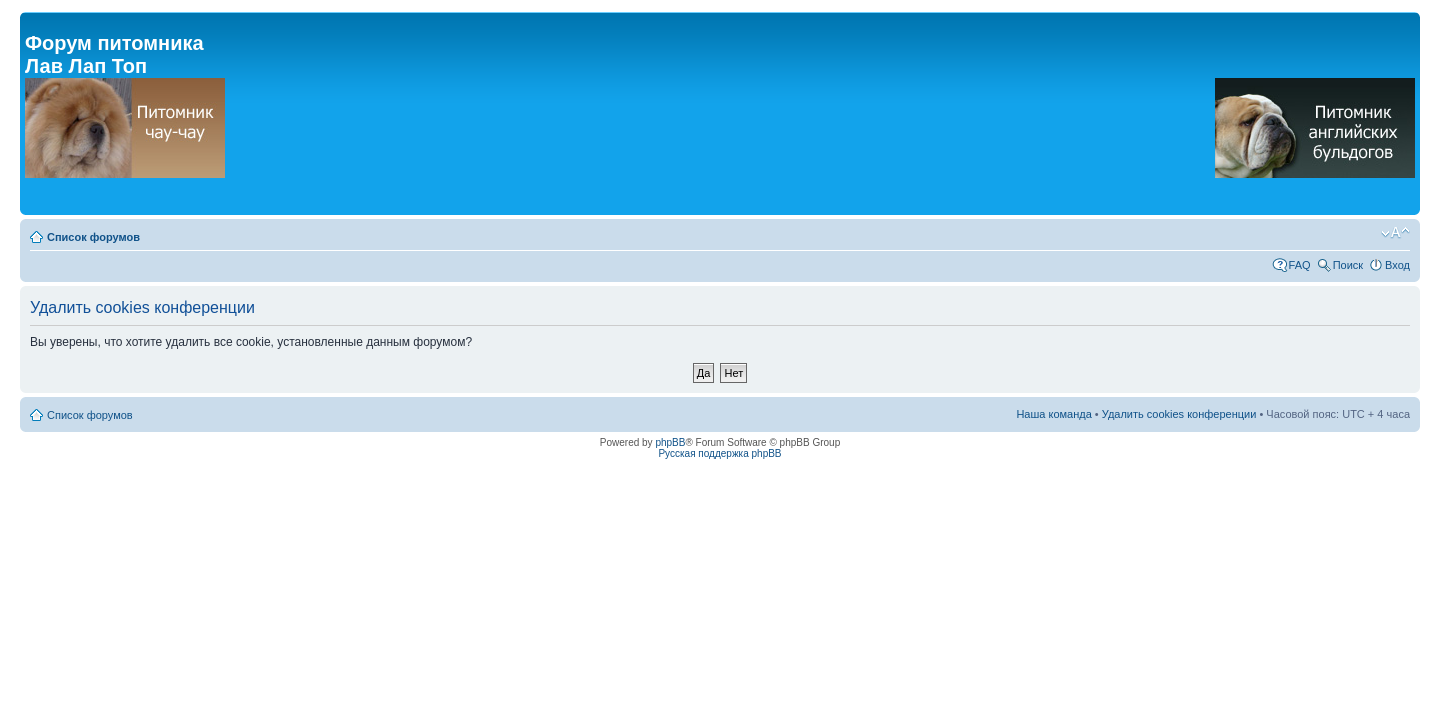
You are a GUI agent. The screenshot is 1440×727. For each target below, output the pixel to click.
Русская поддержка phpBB (719, 453)
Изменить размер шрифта (1395, 233)
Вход (1397, 265)
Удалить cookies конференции (1179, 414)
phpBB (670, 442)
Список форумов (93, 237)
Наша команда (1053, 414)
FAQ (1300, 265)
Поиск (1348, 265)
